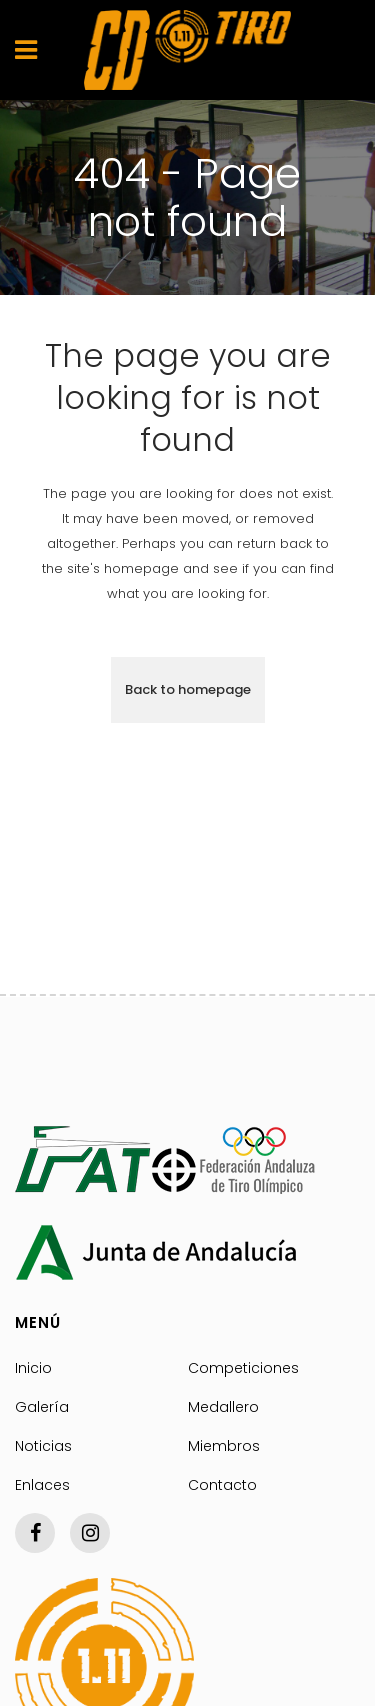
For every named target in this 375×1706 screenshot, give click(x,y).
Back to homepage (188, 689)
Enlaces (42, 1485)
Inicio (33, 1368)
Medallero (223, 1407)
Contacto (222, 1485)
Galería (42, 1407)
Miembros (224, 1446)
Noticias (43, 1446)
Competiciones (243, 1368)
